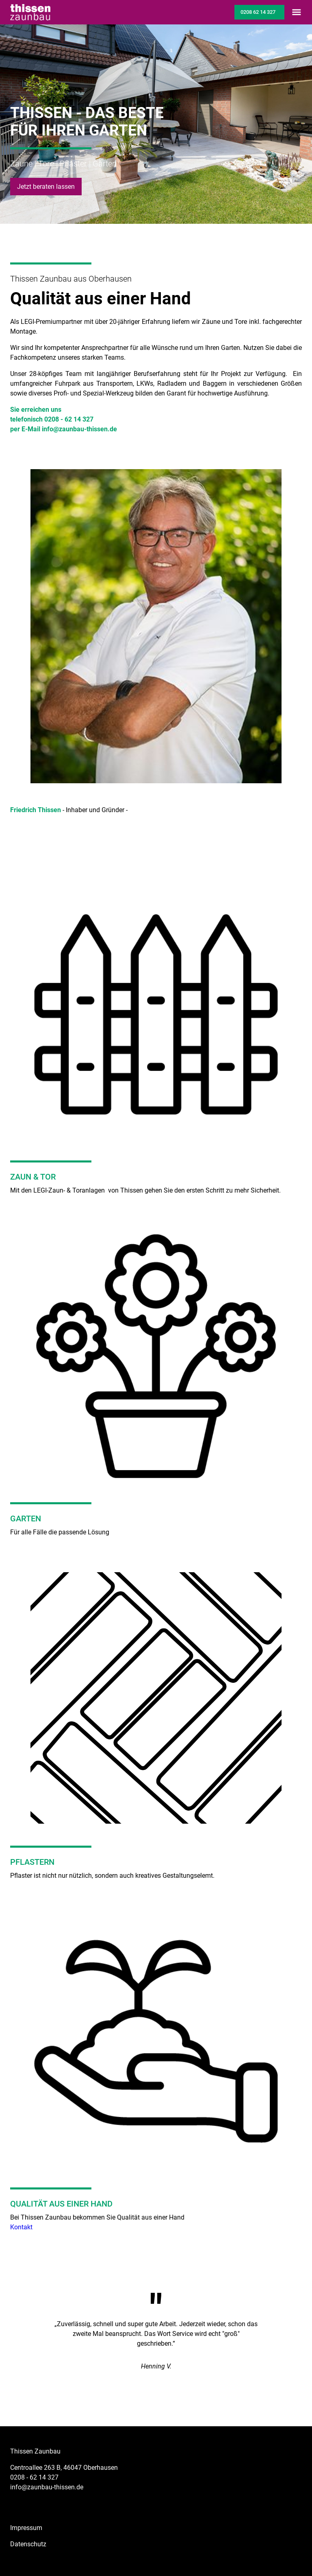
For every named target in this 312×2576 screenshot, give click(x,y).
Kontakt (21, 2227)
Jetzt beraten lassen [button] (46, 186)
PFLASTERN (32, 1862)
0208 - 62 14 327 (34, 2477)
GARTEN (25, 1518)
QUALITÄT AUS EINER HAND (61, 2204)
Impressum (26, 2528)
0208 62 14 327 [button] (257, 12)
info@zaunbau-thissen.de (46, 2487)
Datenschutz (28, 2544)
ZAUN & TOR (33, 1177)
